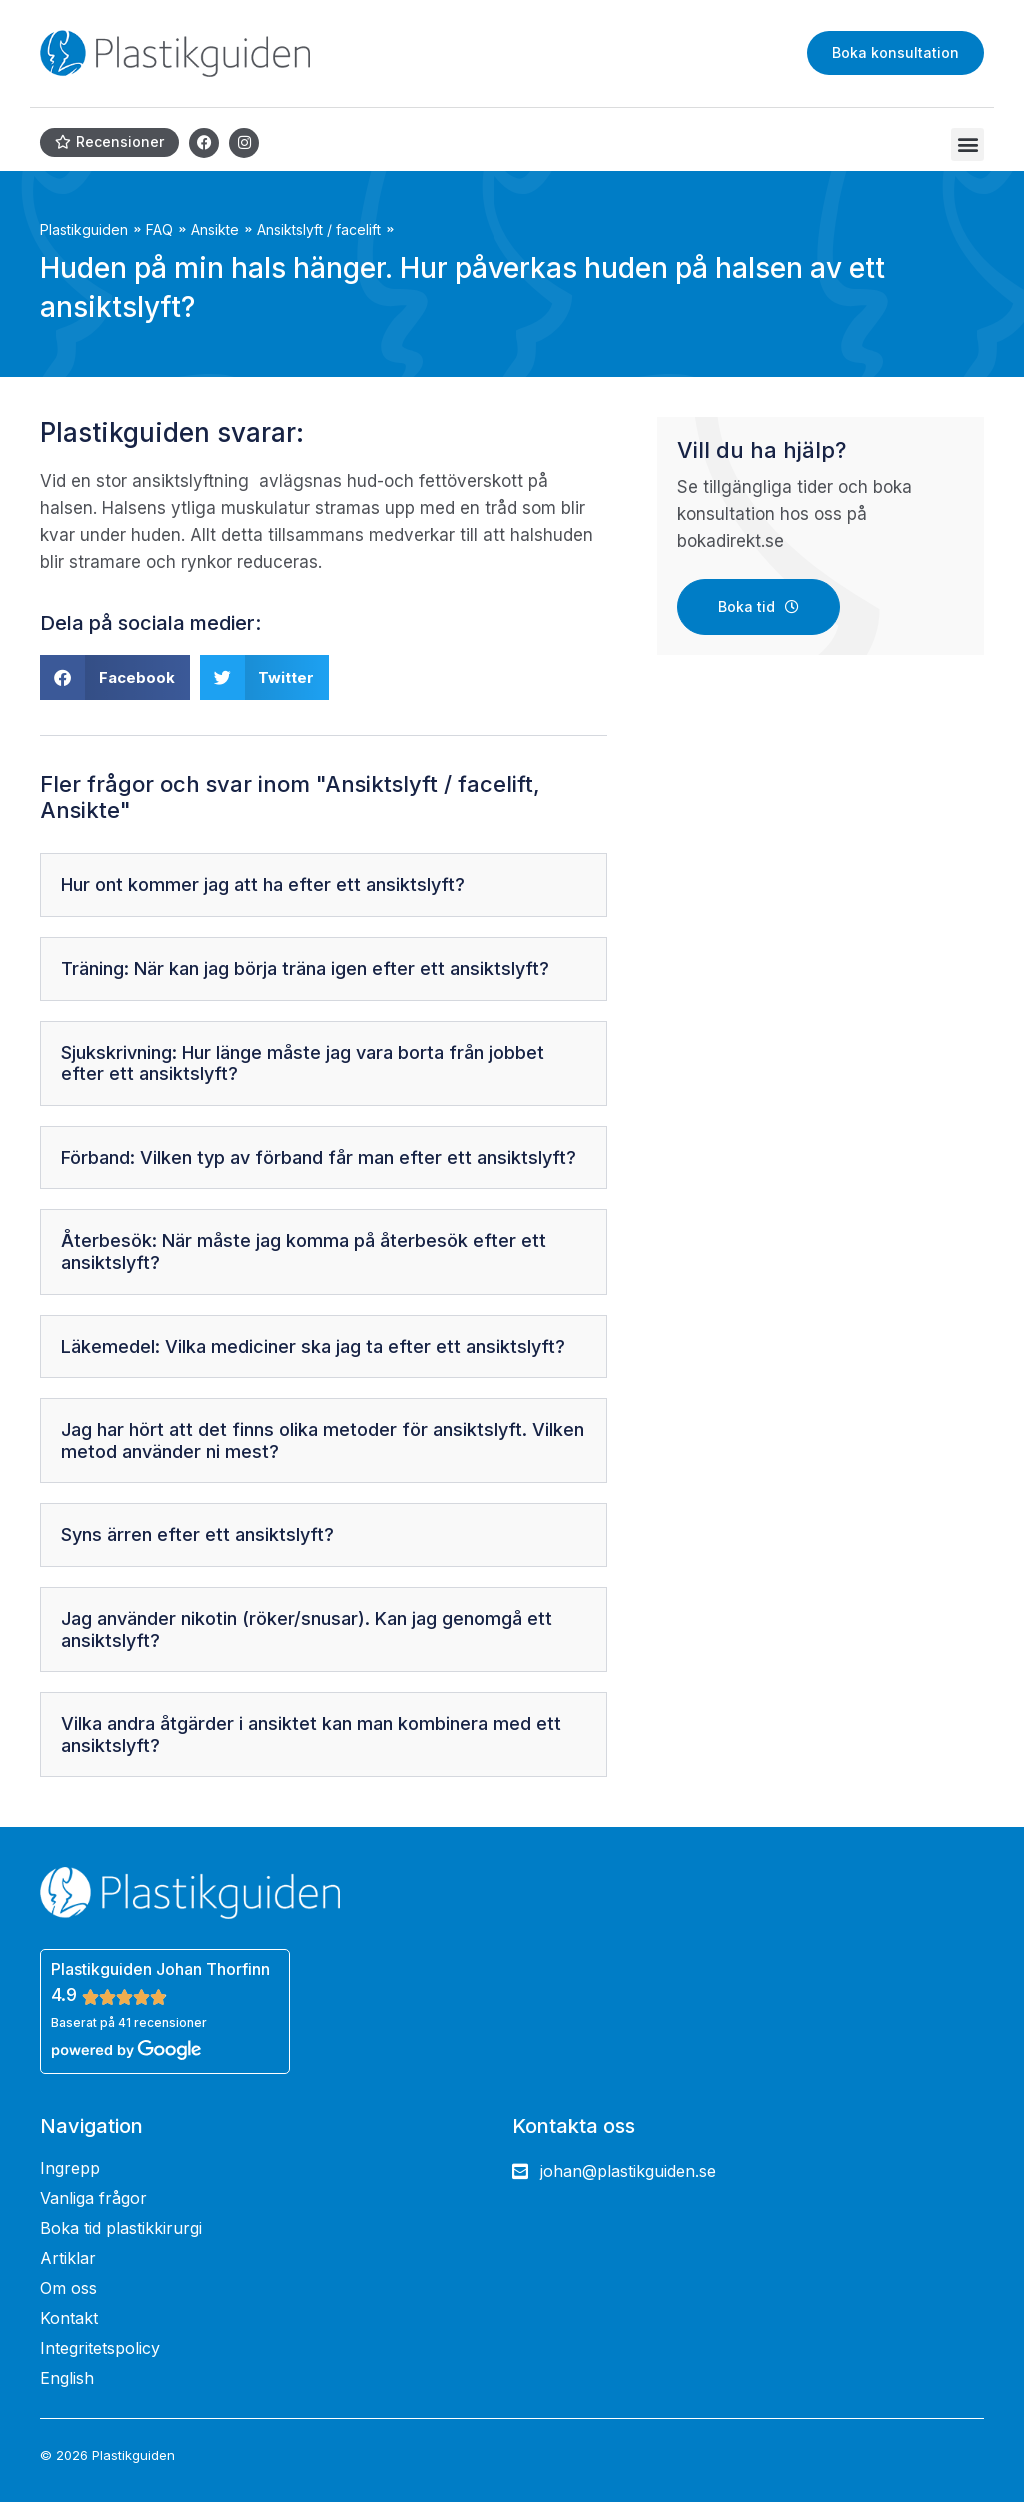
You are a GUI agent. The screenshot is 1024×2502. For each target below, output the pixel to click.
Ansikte (215, 229)
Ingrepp (70, 2168)
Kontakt (69, 2318)
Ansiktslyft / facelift (319, 229)
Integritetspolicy (100, 2348)
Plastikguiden (84, 229)
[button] (967, 144)
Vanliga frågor (93, 2198)
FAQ (159, 229)
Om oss (68, 2288)
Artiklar (68, 2258)
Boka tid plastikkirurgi (121, 2228)
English (67, 2378)
